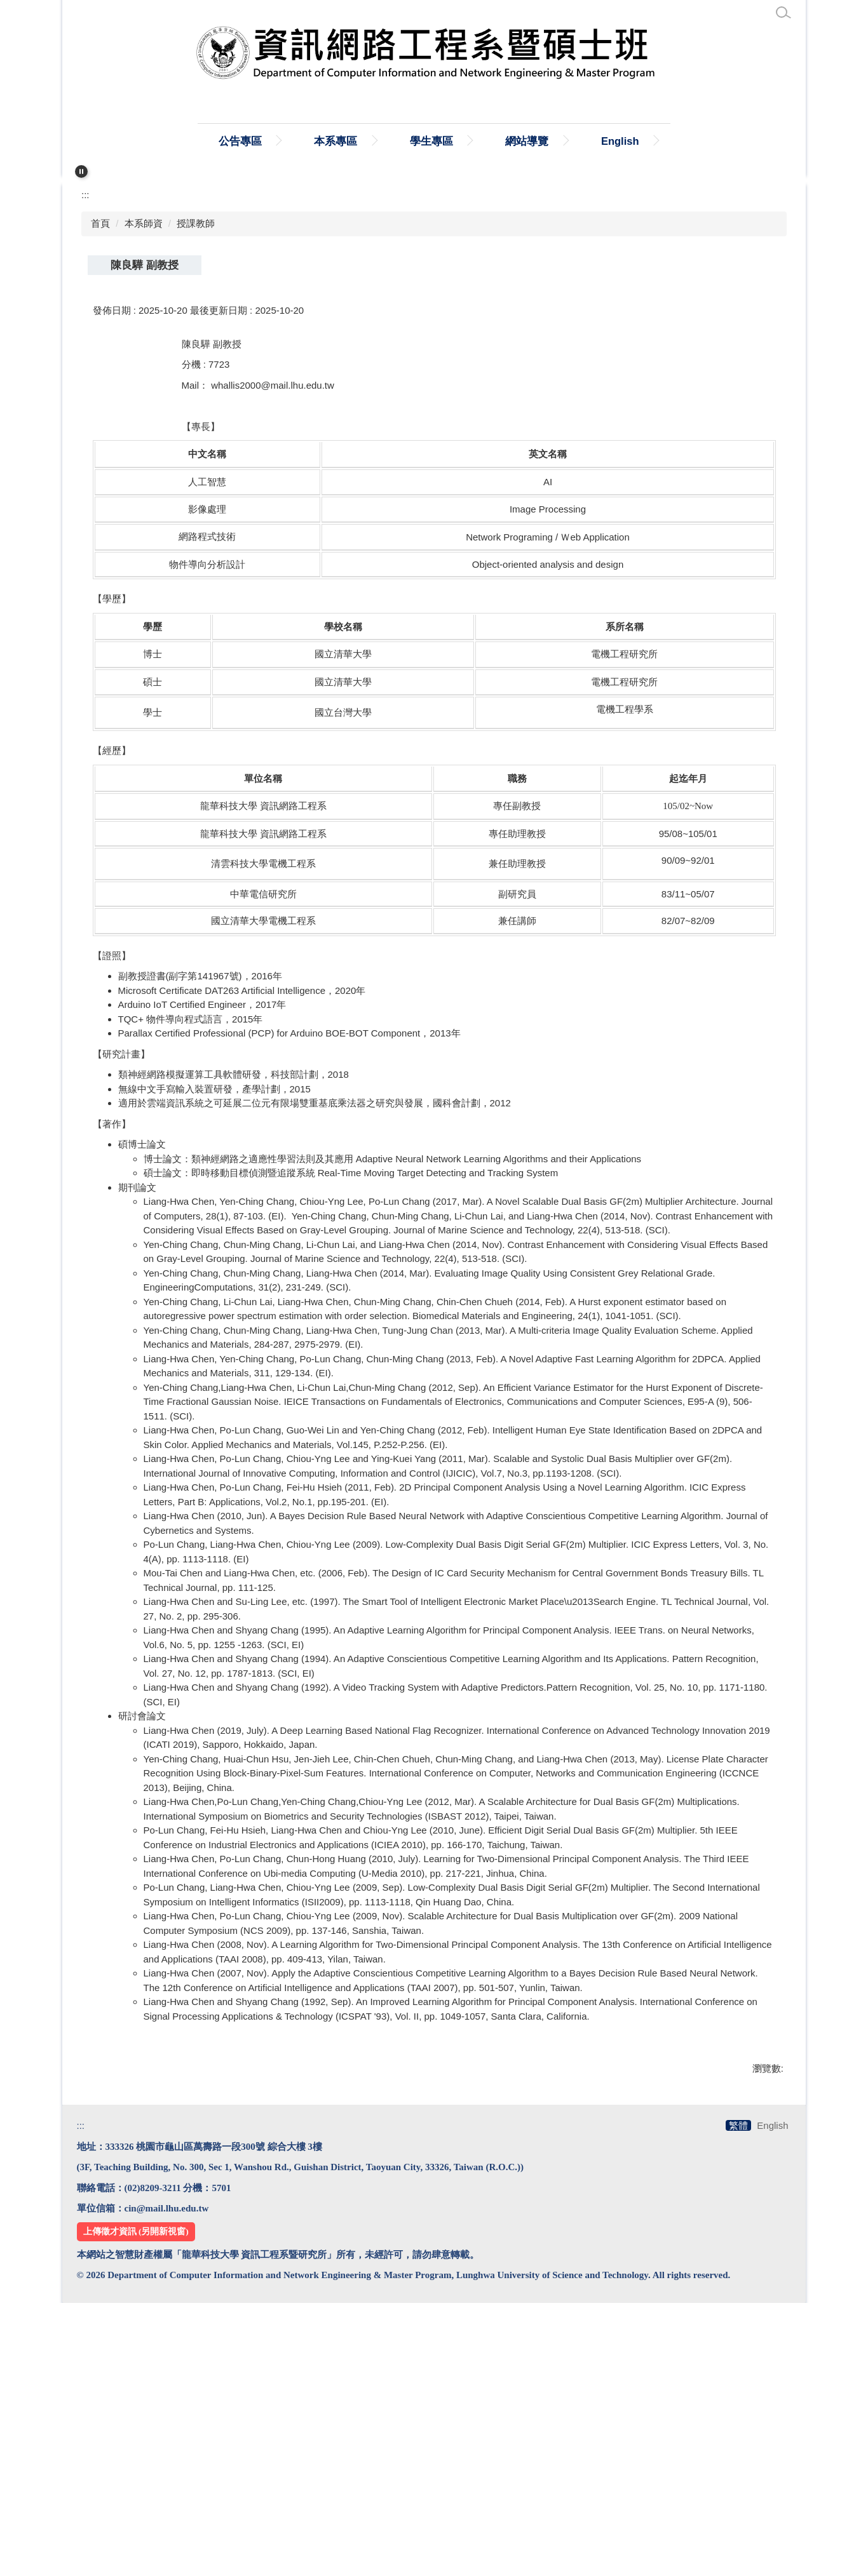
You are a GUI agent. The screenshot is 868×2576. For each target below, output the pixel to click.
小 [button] (719, 546)
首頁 (223, 141)
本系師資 (144, 474)
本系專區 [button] (404, 141)
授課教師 (196, 474)
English (689, 141)
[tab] (429, 412)
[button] (81, 171)
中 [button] (744, 546)
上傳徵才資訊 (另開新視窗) (136, 2504)
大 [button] (769, 546)
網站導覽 (595, 141)
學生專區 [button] (500, 141)
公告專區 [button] (308, 141)
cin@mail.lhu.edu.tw (167, 2481)
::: (155, 141)
